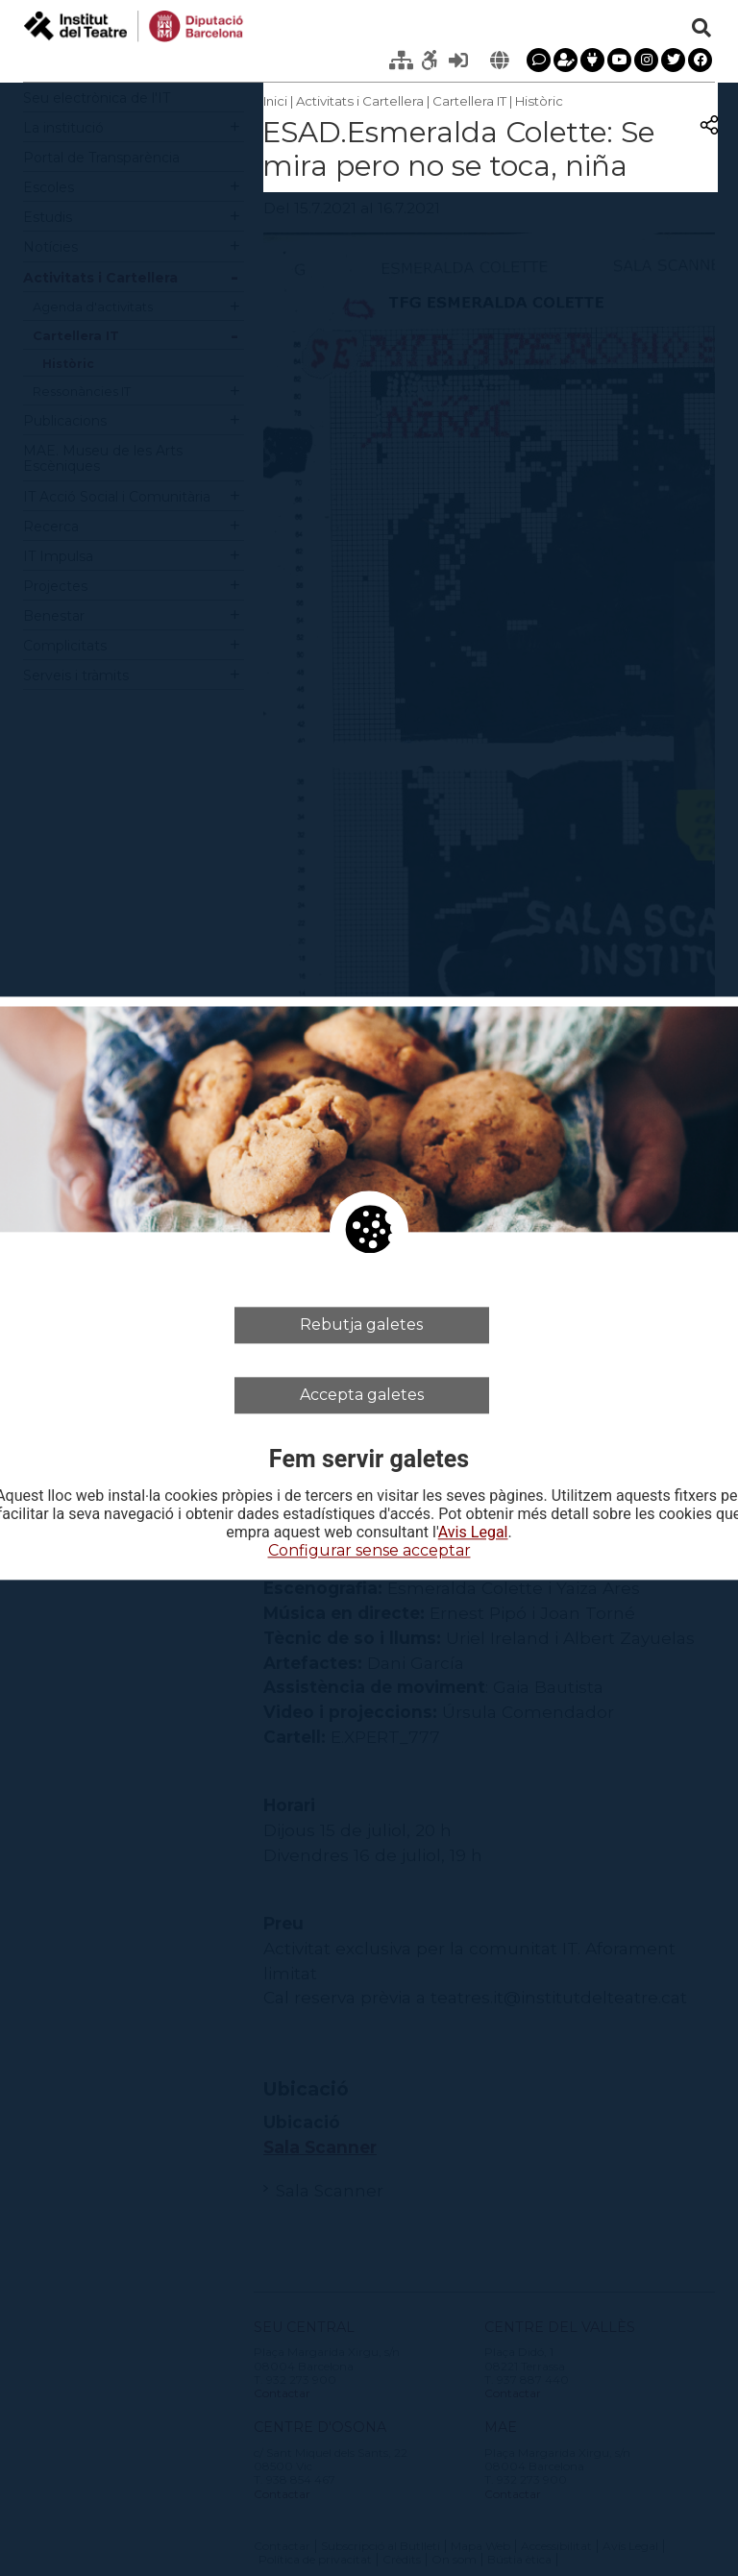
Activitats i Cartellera (360, 101)
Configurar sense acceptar (369, 1551)
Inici (275, 101)
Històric (539, 101)
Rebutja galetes (361, 1324)
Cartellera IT (469, 101)
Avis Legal (473, 1533)
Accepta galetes (362, 1395)
